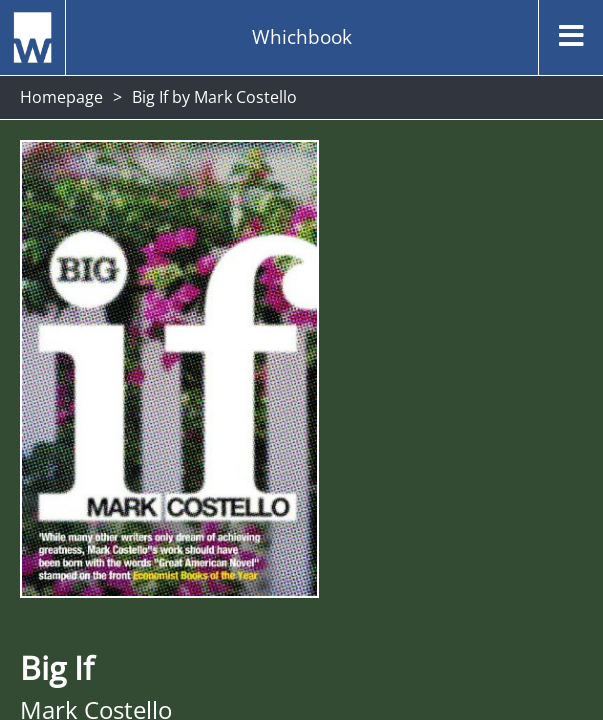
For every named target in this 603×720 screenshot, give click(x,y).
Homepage (61, 97)
